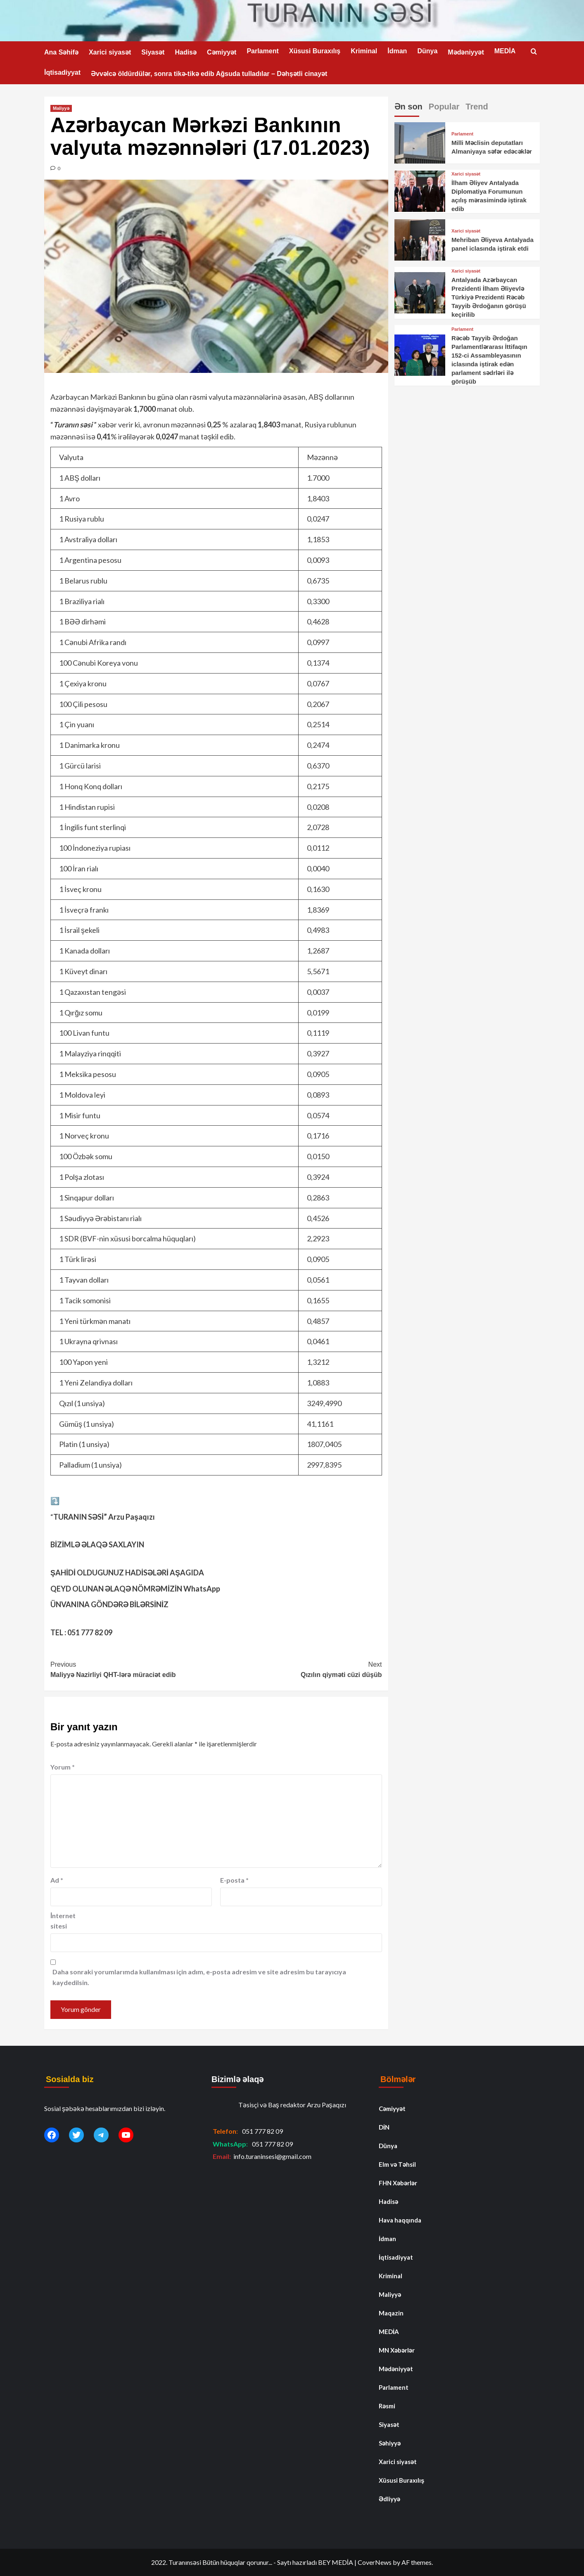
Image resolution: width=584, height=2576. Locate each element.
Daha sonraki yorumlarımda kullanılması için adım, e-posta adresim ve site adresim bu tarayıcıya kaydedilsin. (199, 1977)
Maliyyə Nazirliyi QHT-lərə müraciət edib (133, 1669)
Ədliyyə (389, 2498)
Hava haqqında (400, 2220)
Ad (56, 1880)
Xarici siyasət (110, 52)
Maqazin (391, 2313)
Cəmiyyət (221, 52)
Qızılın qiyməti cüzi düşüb (299, 1669)
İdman (397, 51)
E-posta (234, 1880)
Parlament (262, 51)
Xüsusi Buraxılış (315, 51)
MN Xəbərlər (397, 2350)
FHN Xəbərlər (398, 2183)
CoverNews (375, 2562)
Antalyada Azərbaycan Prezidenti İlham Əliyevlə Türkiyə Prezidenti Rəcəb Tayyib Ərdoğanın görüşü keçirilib (488, 297)
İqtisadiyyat (62, 72)
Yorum (62, 1767)
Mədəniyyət (466, 52)
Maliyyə (61, 108)
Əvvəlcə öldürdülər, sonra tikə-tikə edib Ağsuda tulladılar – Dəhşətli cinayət (209, 73)
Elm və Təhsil (397, 2164)
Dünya (427, 51)
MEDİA (505, 51)
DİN (384, 2127)
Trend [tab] (476, 106)
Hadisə (186, 52)
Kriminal (364, 51)
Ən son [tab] (408, 106)
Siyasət (152, 52)
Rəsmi (387, 2406)
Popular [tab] (444, 106)
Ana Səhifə (61, 52)
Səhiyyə (390, 2443)
